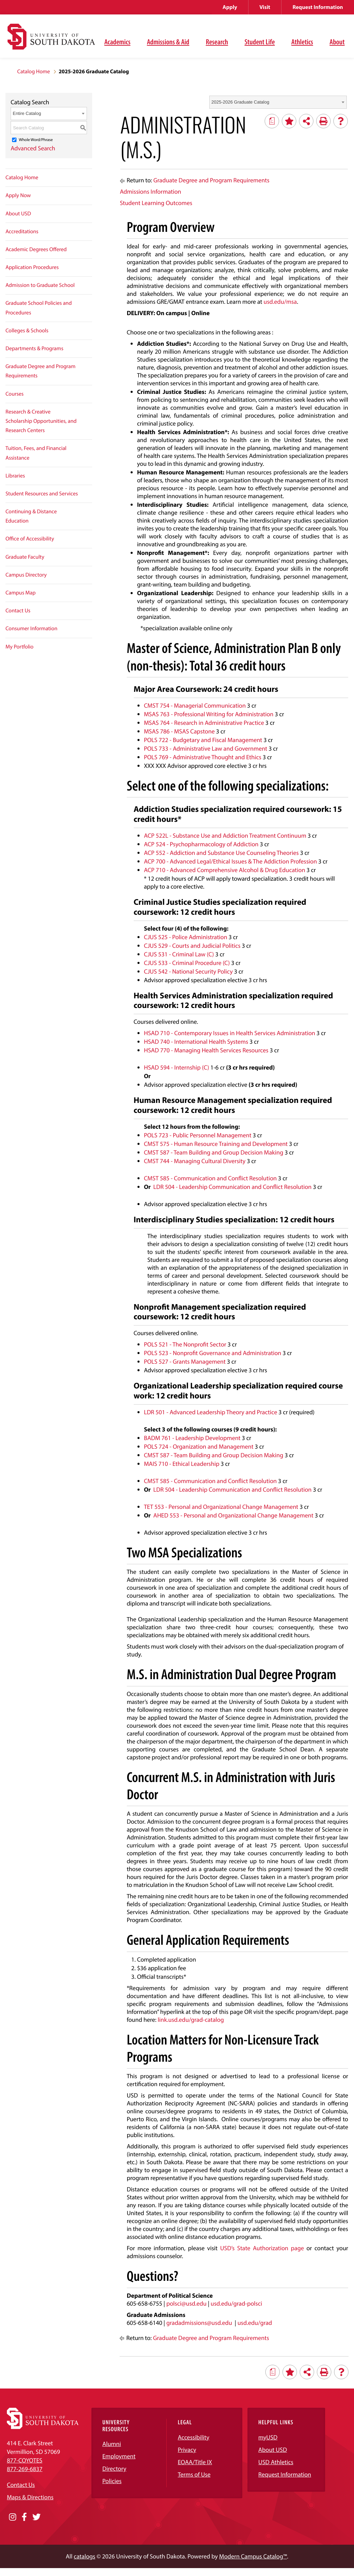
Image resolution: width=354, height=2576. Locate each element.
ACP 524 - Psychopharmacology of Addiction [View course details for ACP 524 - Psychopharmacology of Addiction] (201, 844)
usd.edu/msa (280, 301)
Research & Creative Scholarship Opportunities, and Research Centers (41, 421)
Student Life (259, 41)
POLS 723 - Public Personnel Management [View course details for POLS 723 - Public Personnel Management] (198, 1135)
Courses (14, 393)
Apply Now (18, 195)
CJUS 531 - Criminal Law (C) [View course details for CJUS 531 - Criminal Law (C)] (179, 954)
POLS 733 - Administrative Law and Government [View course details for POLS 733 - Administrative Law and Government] (205, 748)
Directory (114, 2468)
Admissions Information (150, 191)
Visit (264, 7)
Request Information (317, 7)
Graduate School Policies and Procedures (38, 308)
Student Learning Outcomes (156, 203)
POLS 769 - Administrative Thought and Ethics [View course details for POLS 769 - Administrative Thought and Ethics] (203, 757)
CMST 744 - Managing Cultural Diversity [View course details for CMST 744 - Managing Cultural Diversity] (195, 1161)
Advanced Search (33, 148)
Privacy (187, 2450)
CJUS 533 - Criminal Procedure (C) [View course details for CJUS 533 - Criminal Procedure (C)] (187, 963)
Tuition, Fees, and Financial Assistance (35, 453)
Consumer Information (31, 628)
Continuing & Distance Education (31, 516)
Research (217, 41)
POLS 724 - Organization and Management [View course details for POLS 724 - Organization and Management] (199, 1446)
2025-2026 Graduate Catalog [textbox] (240, 102)
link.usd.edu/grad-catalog (191, 2020)
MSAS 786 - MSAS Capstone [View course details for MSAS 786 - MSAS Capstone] (179, 731)
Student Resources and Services (41, 493)
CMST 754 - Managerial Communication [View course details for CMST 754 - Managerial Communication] (195, 705)
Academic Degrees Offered (36, 249)
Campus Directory (26, 574)
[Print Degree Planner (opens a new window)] (272, 121)
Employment (119, 2456)
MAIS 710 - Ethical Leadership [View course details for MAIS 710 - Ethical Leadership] (182, 1464)
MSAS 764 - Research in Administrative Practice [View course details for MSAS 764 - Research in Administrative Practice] (204, 723)
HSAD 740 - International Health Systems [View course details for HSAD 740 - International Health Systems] (196, 1041)
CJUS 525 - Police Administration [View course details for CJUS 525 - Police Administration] (186, 937)
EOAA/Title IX (195, 2462)
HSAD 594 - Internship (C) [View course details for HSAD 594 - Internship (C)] (176, 1067)
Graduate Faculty (24, 557)
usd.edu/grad (254, 2323)
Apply (230, 7)
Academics (117, 41)
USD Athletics (276, 2462)
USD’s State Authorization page (262, 2248)
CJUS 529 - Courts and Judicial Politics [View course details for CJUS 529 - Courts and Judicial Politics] (192, 945)
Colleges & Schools (26, 330)
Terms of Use (194, 2474)
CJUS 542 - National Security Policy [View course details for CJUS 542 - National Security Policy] (188, 971)
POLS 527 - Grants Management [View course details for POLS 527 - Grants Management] (185, 1361)
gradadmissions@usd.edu (199, 2323)
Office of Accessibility (29, 538)
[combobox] (278, 102)
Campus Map (20, 592)
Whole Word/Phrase (36, 139)
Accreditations (21, 231)
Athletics (302, 41)
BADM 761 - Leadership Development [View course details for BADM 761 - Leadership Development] (192, 1438)
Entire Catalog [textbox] (27, 113)
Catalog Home (33, 71)
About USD (18, 213)
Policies (112, 2481)
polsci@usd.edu (186, 2303)
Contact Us (17, 610)
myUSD (268, 2437)
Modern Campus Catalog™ (253, 2556)
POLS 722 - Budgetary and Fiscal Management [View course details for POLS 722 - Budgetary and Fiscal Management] (203, 740)
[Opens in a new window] (12, 2517)
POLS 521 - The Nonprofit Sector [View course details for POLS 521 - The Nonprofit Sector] (185, 1344)
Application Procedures (32, 267)
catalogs (85, 2556)
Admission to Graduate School (40, 285)
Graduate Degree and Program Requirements (40, 371)
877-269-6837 (24, 2469)
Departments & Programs (34, 348)
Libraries (15, 475)
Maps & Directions (30, 2497)
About (337, 41)
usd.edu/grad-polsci (236, 2303)
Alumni (111, 2444)
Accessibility (193, 2437)
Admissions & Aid (168, 41)
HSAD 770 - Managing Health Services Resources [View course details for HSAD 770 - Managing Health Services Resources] (206, 1050)
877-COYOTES (24, 2460)
